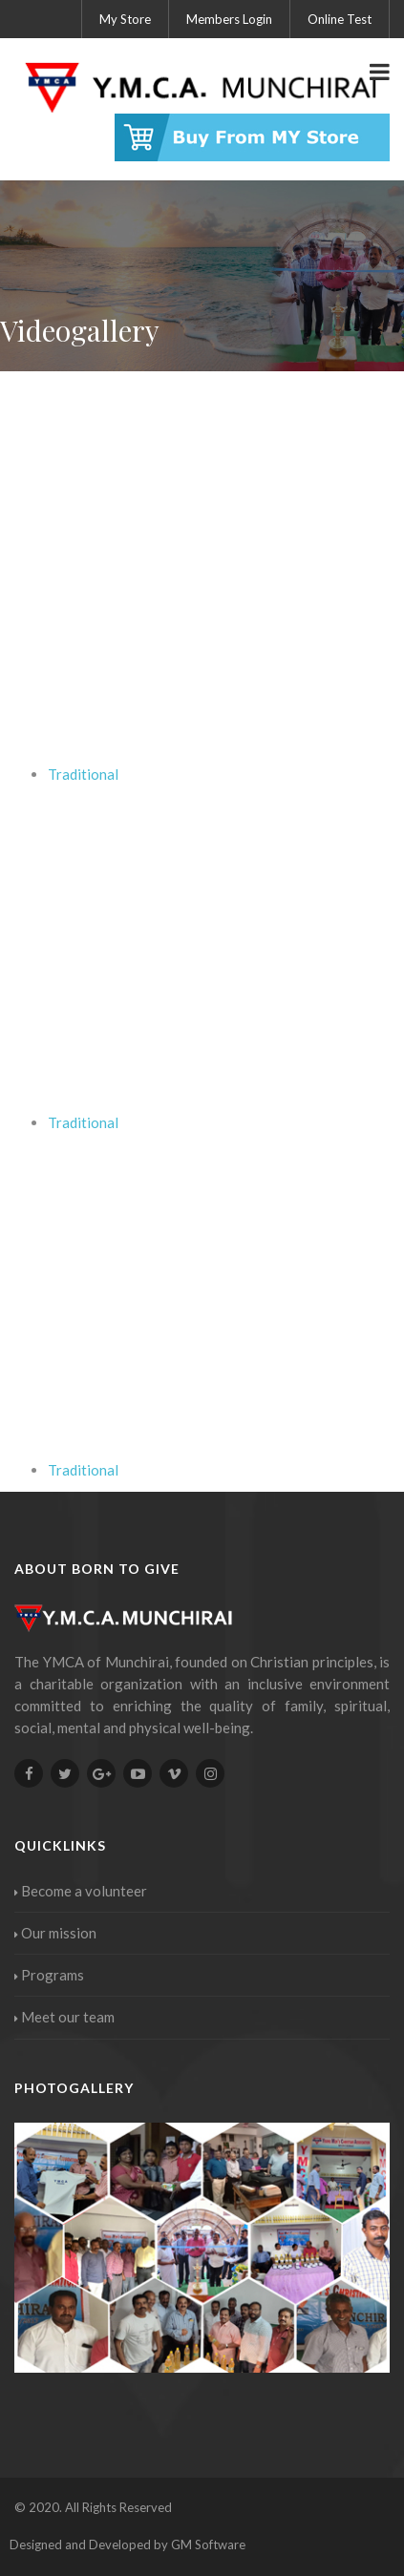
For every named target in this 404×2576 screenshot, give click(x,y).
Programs (49, 1974)
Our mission (55, 1932)
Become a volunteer (80, 1890)
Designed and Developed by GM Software (127, 2544)
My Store (125, 19)
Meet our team (64, 2016)
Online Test (340, 19)
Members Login (229, 19)
